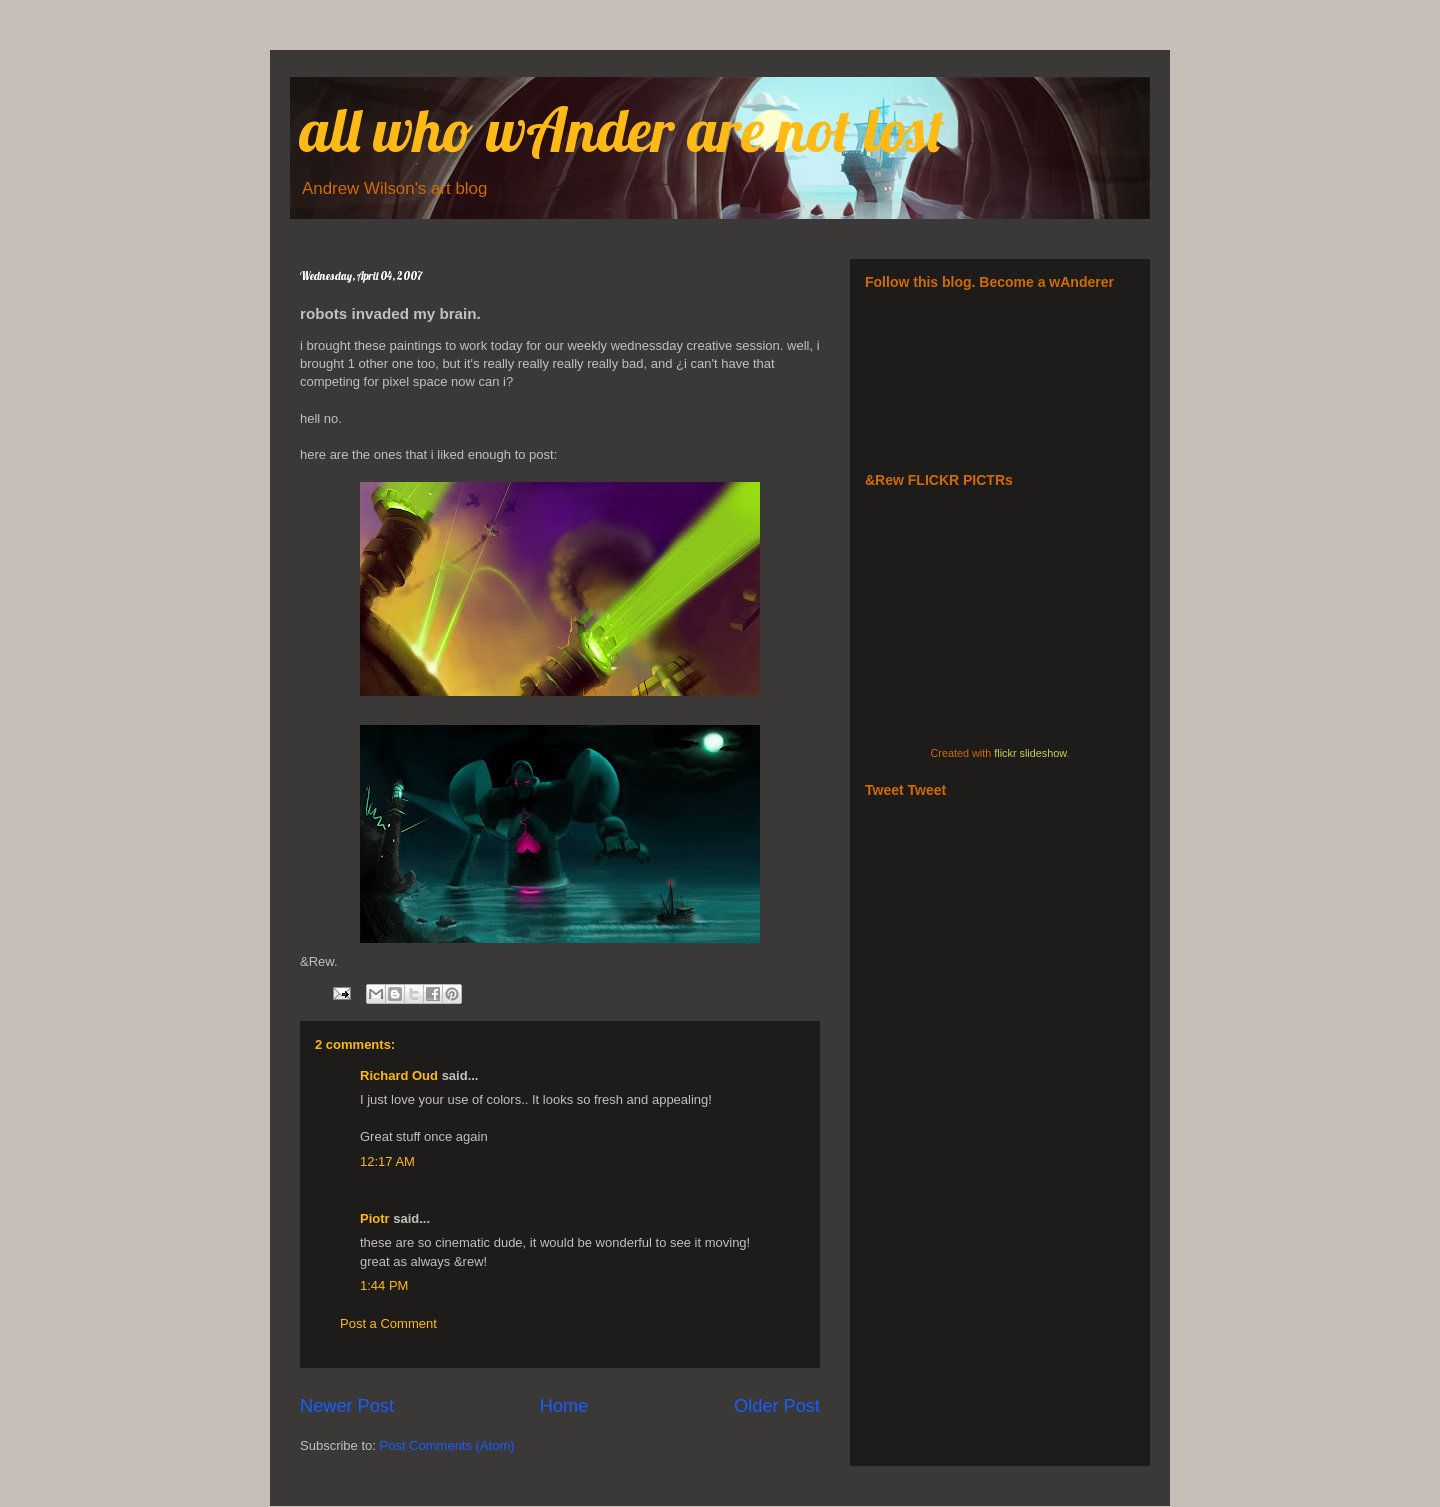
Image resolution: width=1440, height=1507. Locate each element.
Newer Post (347, 1406)
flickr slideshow (1030, 753)
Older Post (777, 1406)
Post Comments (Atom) (447, 1445)
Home (564, 1406)
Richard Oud (399, 1075)
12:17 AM (387, 1161)
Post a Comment (388, 1323)
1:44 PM (384, 1285)
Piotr (375, 1218)
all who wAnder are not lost (622, 129)
